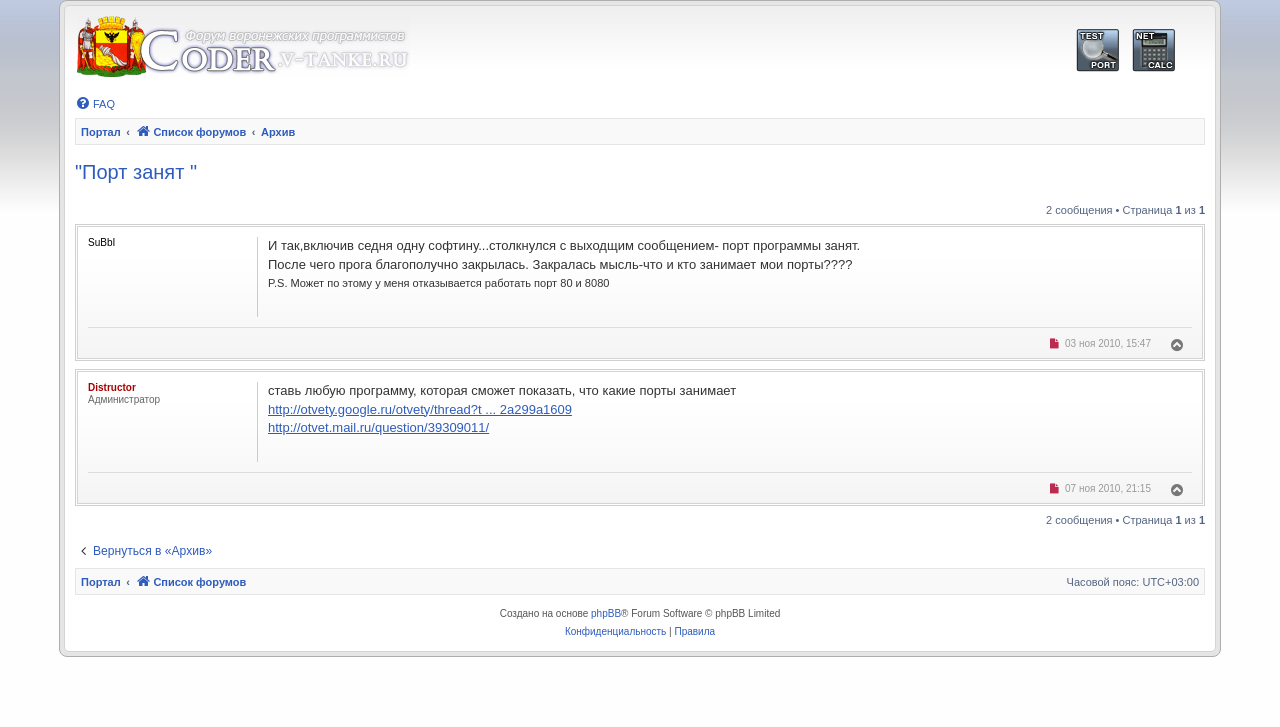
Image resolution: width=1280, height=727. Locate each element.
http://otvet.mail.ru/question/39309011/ (378, 427)
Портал (101, 132)
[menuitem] (95, 104)
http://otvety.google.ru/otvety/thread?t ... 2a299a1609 (420, 409)
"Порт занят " (136, 172)
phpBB (606, 613)
